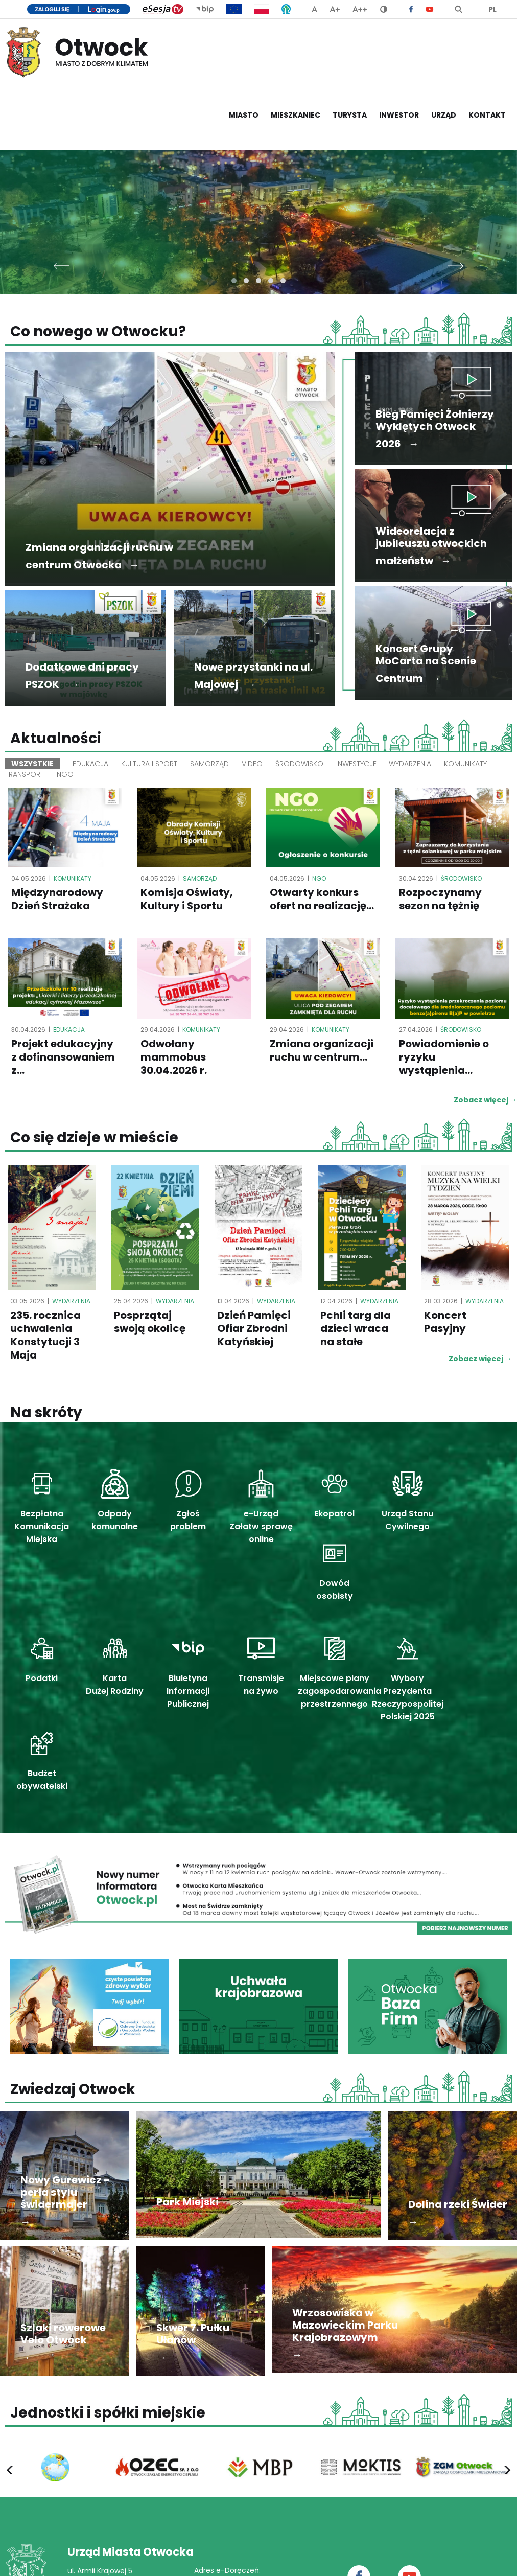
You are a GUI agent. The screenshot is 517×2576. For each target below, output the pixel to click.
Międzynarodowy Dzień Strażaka (57, 899)
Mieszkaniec (295, 115)
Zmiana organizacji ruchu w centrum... (321, 1051)
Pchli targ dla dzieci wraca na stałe (355, 1329)
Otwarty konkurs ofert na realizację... (322, 899)
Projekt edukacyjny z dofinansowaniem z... (63, 1057)
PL (492, 9)
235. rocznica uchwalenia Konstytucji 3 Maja (45, 1336)
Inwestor (399, 115)
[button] (234, 280)
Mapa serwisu (488, 2558)
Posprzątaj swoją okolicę (149, 1322)
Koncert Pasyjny (445, 1322)
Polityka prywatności (327, 2558)
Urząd (443, 115)
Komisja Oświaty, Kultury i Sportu (186, 899)
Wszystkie (32, 763)
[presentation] (61, 263)
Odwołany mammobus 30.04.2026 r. (173, 1057)
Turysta (350, 115)
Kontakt (487, 115)
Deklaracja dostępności (413, 2558)
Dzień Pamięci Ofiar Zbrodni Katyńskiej (254, 1329)
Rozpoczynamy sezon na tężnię (440, 899)
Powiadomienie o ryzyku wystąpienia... (444, 1057)
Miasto (243, 115)
